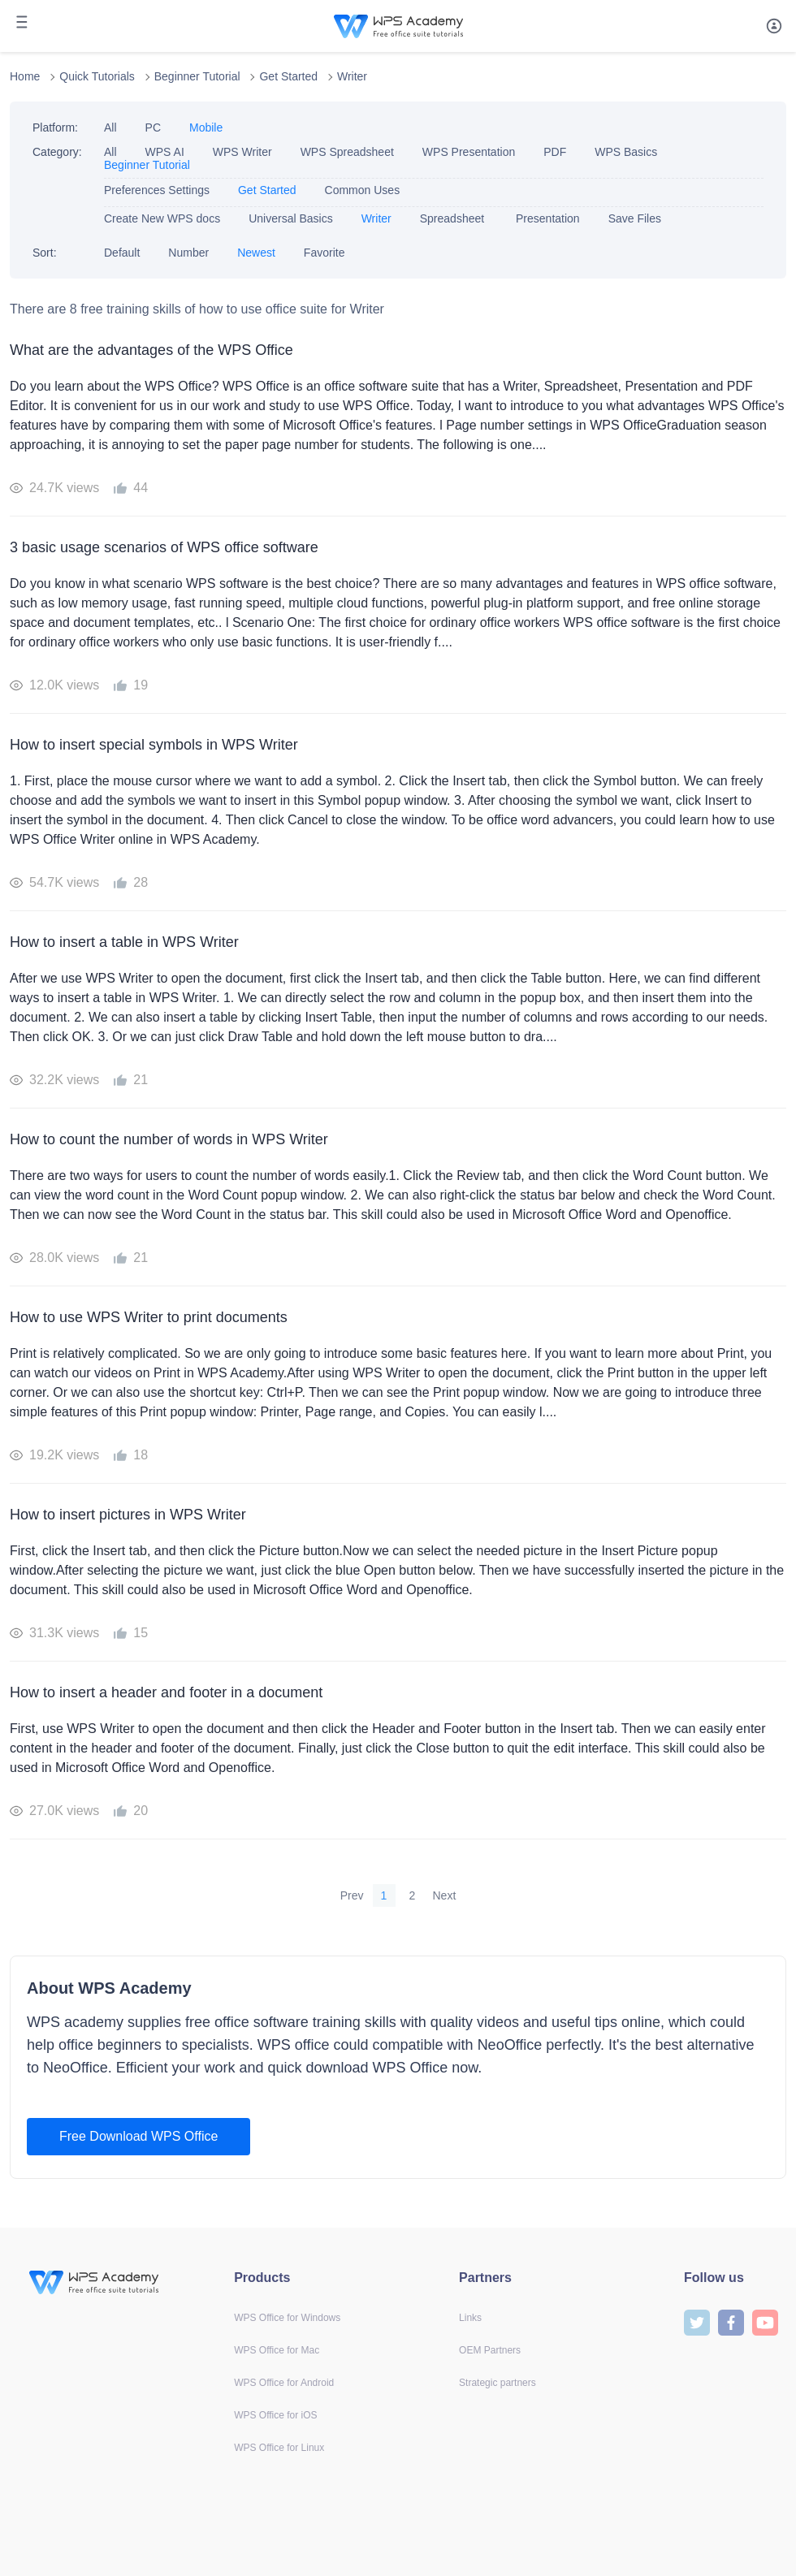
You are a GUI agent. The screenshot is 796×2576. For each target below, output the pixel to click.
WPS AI (164, 151)
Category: (57, 151)
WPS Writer (242, 151)
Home (25, 76)
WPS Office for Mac (276, 2350)
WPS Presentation (468, 151)
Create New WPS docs (162, 218)
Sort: (44, 252)
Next (444, 1895)
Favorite (324, 252)
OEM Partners (490, 2350)
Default (122, 252)
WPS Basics (626, 151)
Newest (256, 252)
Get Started (288, 76)
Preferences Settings (157, 190)
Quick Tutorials (97, 76)
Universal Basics (290, 218)
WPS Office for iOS (275, 2415)
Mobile (206, 127)
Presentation (548, 218)
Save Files (634, 218)
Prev (352, 1895)
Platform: (55, 127)
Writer (352, 76)
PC (153, 127)
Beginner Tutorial (197, 76)
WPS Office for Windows (287, 2317)
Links (470, 2317)
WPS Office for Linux (279, 2447)
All (110, 127)
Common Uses (362, 190)
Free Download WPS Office (138, 2136)
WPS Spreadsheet (347, 151)
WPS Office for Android (284, 2382)
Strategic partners (497, 2382)
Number (188, 252)
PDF (554, 151)
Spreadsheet (453, 218)
